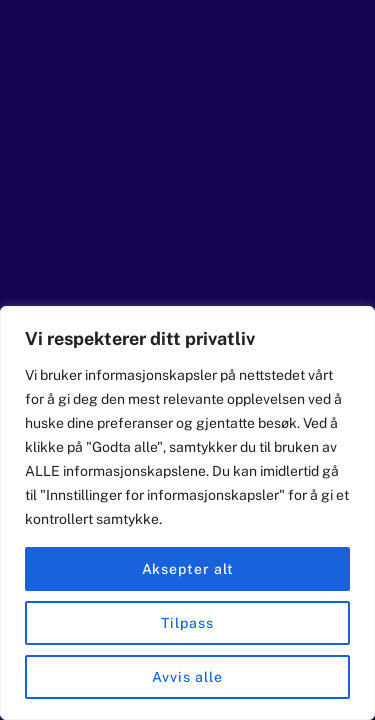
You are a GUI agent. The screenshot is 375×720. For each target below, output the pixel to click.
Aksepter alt (188, 569)
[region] (187, 513)
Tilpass (187, 623)
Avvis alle (187, 677)
